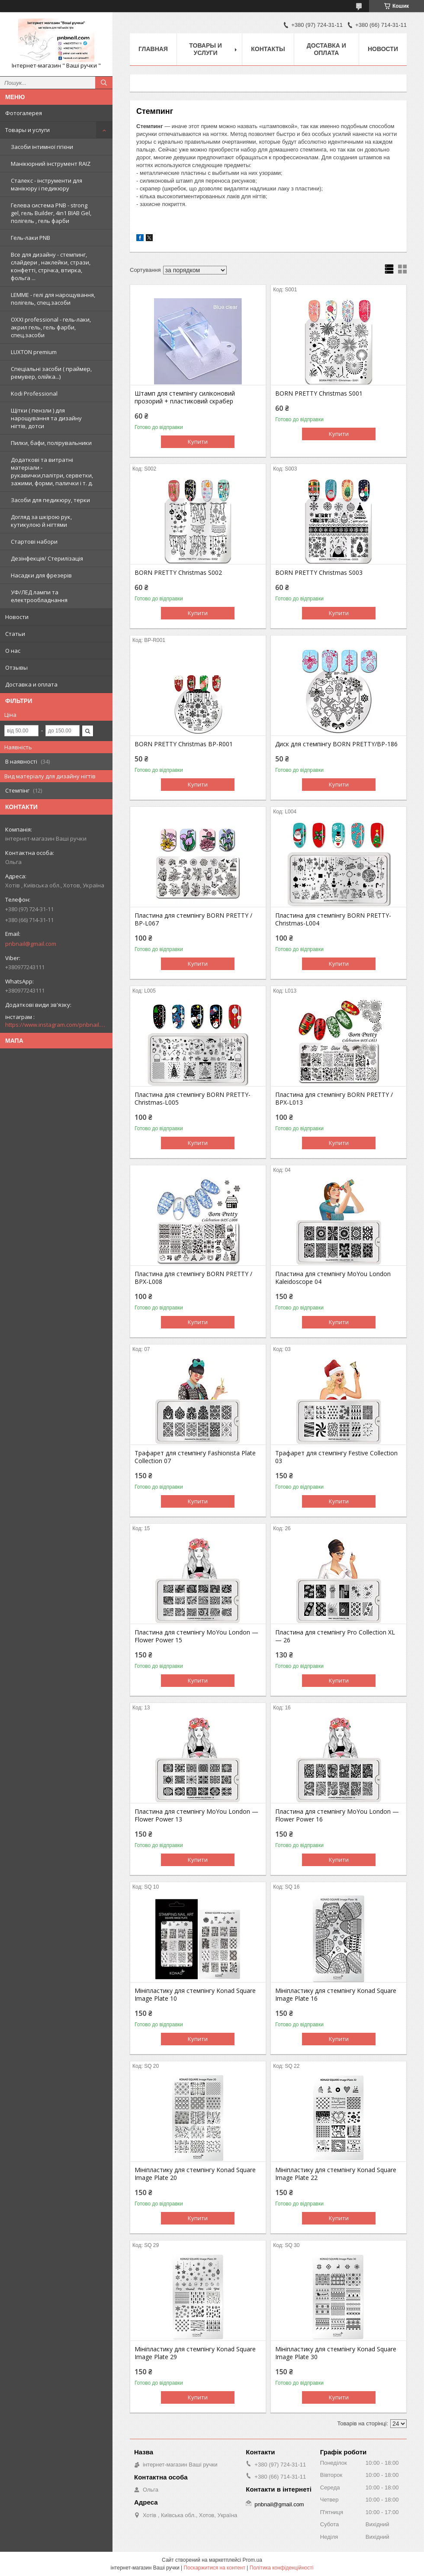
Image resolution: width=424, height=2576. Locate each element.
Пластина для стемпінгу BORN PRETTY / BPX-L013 (334, 1098)
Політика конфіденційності (282, 2568)
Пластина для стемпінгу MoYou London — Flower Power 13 (196, 1815)
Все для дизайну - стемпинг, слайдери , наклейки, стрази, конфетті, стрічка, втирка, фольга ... (50, 266)
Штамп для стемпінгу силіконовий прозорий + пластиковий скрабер (185, 397)
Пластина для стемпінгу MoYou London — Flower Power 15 (196, 1636)
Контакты (268, 48)
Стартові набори (34, 541)
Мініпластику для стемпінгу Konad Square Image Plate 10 (195, 1994)
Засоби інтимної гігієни (42, 147)
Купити (198, 441)
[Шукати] (103, 82)
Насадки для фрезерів (41, 575)
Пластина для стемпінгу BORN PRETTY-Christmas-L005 (193, 1098)
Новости (17, 617)
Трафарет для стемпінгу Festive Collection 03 (336, 1457)
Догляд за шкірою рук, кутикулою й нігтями (41, 521)
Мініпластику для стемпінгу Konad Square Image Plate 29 (195, 2353)
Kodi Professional (34, 393)
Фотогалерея (23, 113)
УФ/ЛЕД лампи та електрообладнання (39, 596)
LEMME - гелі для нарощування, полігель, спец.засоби (53, 298)
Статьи (15, 634)
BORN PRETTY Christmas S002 (178, 573)
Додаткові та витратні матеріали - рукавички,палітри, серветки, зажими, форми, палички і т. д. (52, 471)
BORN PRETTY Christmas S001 (319, 393)
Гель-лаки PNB (30, 238)
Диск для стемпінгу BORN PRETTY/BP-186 (336, 744)
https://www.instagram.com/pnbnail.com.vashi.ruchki (56, 1024)
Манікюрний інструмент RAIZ (50, 164)
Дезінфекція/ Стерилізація (47, 558)
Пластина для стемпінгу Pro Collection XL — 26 (335, 1636)
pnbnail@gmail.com (30, 944)
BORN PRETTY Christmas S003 (319, 573)
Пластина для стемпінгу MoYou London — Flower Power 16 (337, 1815)
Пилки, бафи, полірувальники (51, 443)
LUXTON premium (34, 352)
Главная (153, 48)
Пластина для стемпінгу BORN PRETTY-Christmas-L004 (333, 919)
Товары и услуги (27, 130)
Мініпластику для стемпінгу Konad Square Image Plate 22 (335, 2174)
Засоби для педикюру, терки (50, 500)
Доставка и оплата (31, 684)
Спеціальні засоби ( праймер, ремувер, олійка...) (51, 372)
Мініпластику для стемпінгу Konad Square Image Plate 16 (335, 1994)
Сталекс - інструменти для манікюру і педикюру (46, 184)
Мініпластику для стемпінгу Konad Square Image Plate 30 (335, 2353)
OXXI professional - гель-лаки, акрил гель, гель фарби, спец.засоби (51, 327)
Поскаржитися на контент (214, 2568)
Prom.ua (252, 2560)
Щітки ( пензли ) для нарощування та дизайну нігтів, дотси (46, 418)
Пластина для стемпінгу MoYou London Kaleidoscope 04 (333, 1278)
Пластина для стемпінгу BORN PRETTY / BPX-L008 (193, 1278)
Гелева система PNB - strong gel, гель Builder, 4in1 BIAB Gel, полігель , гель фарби (51, 213)
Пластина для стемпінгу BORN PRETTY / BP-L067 (193, 919)
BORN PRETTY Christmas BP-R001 (184, 744)
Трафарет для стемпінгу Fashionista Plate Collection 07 (195, 1457)
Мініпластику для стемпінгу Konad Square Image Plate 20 (195, 2174)
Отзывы (16, 667)
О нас (12, 650)
